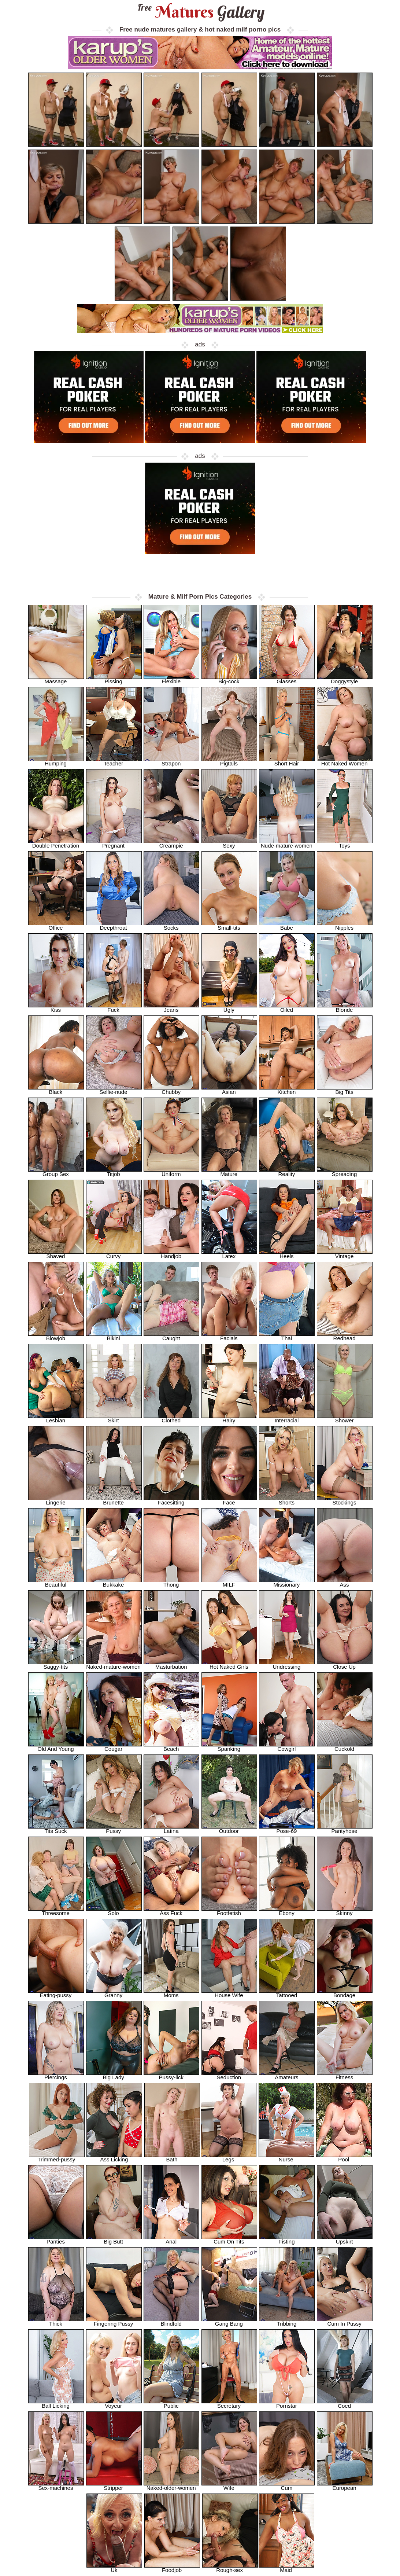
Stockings (345, 1500)
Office (56, 925)
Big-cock (229, 679)
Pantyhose (345, 1828)
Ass (345, 1582)
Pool (344, 2157)
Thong (171, 1582)
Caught (171, 1336)
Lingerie (56, 1500)
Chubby (171, 1089)
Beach (171, 1746)
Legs (228, 2157)
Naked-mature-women (114, 1664)
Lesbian (56, 1418)
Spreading (345, 1171)
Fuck (114, 1007)
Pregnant (114, 843)
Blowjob (56, 1336)
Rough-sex (230, 2567)
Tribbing (287, 2321)
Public (171, 2403)
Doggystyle (345, 679)
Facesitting (171, 1500)
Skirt (114, 1418)
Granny (114, 1993)
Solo (114, 1911)
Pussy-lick (171, 2075)
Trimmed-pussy (57, 2157)
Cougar (114, 1746)
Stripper (114, 2485)
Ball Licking (56, 2403)
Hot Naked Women (345, 761)
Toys (345, 843)
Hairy (229, 1418)
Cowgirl (287, 1746)
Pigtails (229, 761)
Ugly (229, 1007)
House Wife (229, 1993)
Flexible (171, 679)
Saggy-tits (56, 1664)
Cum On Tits (229, 2239)
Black (56, 1089)
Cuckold (345, 1746)
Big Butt (114, 2239)
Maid (286, 2567)
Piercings (56, 2075)
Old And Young (56, 1746)
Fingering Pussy (114, 2321)
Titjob (114, 1171)
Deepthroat (114, 925)
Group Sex (56, 1171)
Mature (229, 1171)
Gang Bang (229, 2321)
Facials (229, 1336)
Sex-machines (56, 2485)
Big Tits (345, 1089)
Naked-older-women (171, 2485)
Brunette (114, 1500)
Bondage (345, 1993)
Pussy (114, 1828)
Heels (287, 1254)
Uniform (171, 1171)
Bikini (114, 1336)
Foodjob (172, 2567)
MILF (229, 1582)
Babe (287, 925)
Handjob (171, 1254)
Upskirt (345, 2239)
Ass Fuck (171, 1911)
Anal (171, 2239)
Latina (171, 1828)
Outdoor (229, 1828)
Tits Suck (56, 1828)
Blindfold (171, 2321)
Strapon (171, 761)
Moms (171, 1993)
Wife (229, 2485)
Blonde (345, 1007)
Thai (287, 1336)
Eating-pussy (56, 1993)
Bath (172, 2157)
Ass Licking (114, 2157)
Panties (56, 2239)
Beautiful (56, 1582)
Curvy (114, 1254)
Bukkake (114, 1582)
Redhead (345, 1336)
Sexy (229, 843)
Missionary (287, 1582)
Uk (114, 2567)
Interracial (287, 1418)
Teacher (114, 761)
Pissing (114, 679)
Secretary (229, 2403)
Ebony (287, 1911)
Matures (200, 12)
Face (229, 1500)
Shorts (287, 1500)
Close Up (345, 1664)
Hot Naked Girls (229, 1664)
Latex (229, 1254)
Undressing (287, 1664)
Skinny (345, 1911)
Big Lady (114, 2075)
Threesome (56, 1911)
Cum (287, 2485)
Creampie (171, 843)
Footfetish (229, 1911)
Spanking (229, 1746)
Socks (171, 925)
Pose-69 (287, 1828)
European (345, 2485)
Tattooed (287, 1993)
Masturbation (171, 1664)
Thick (56, 2321)
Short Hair (287, 761)
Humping (56, 761)
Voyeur (114, 2403)
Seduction (229, 2075)
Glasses (287, 679)
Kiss (56, 1007)
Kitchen (287, 1089)
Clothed (171, 1418)
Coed (345, 2403)
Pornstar (287, 2403)
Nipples (345, 925)
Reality (287, 1171)
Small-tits (229, 925)
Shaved (56, 1254)
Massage (56, 679)
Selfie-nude (114, 1089)
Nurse (286, 2157)
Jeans (171, 1007)
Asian (229, 1089)
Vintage (345, 1254)
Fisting (287, 2239)
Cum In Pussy (345, 2321)
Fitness (345, 2075)
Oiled (287, 1007)
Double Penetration (56, 843)
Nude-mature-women (287, 843)
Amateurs (287, 2075)
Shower (345, 1418)
